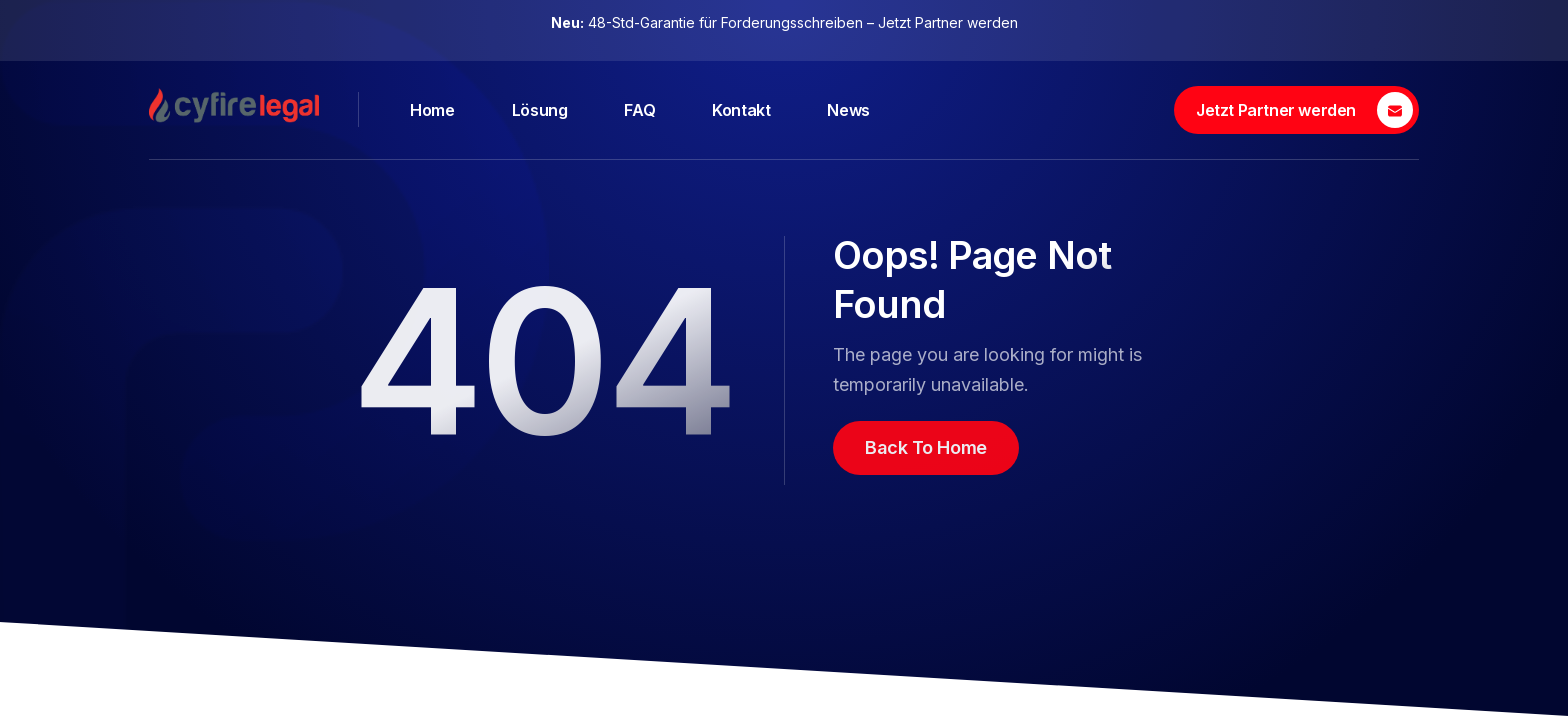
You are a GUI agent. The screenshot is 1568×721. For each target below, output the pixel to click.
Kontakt (741, 110)
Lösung (540, 110)
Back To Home (926, 447)
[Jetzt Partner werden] (1296, 110)
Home (432, 110)
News (848, 110)
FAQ (639, 110)
